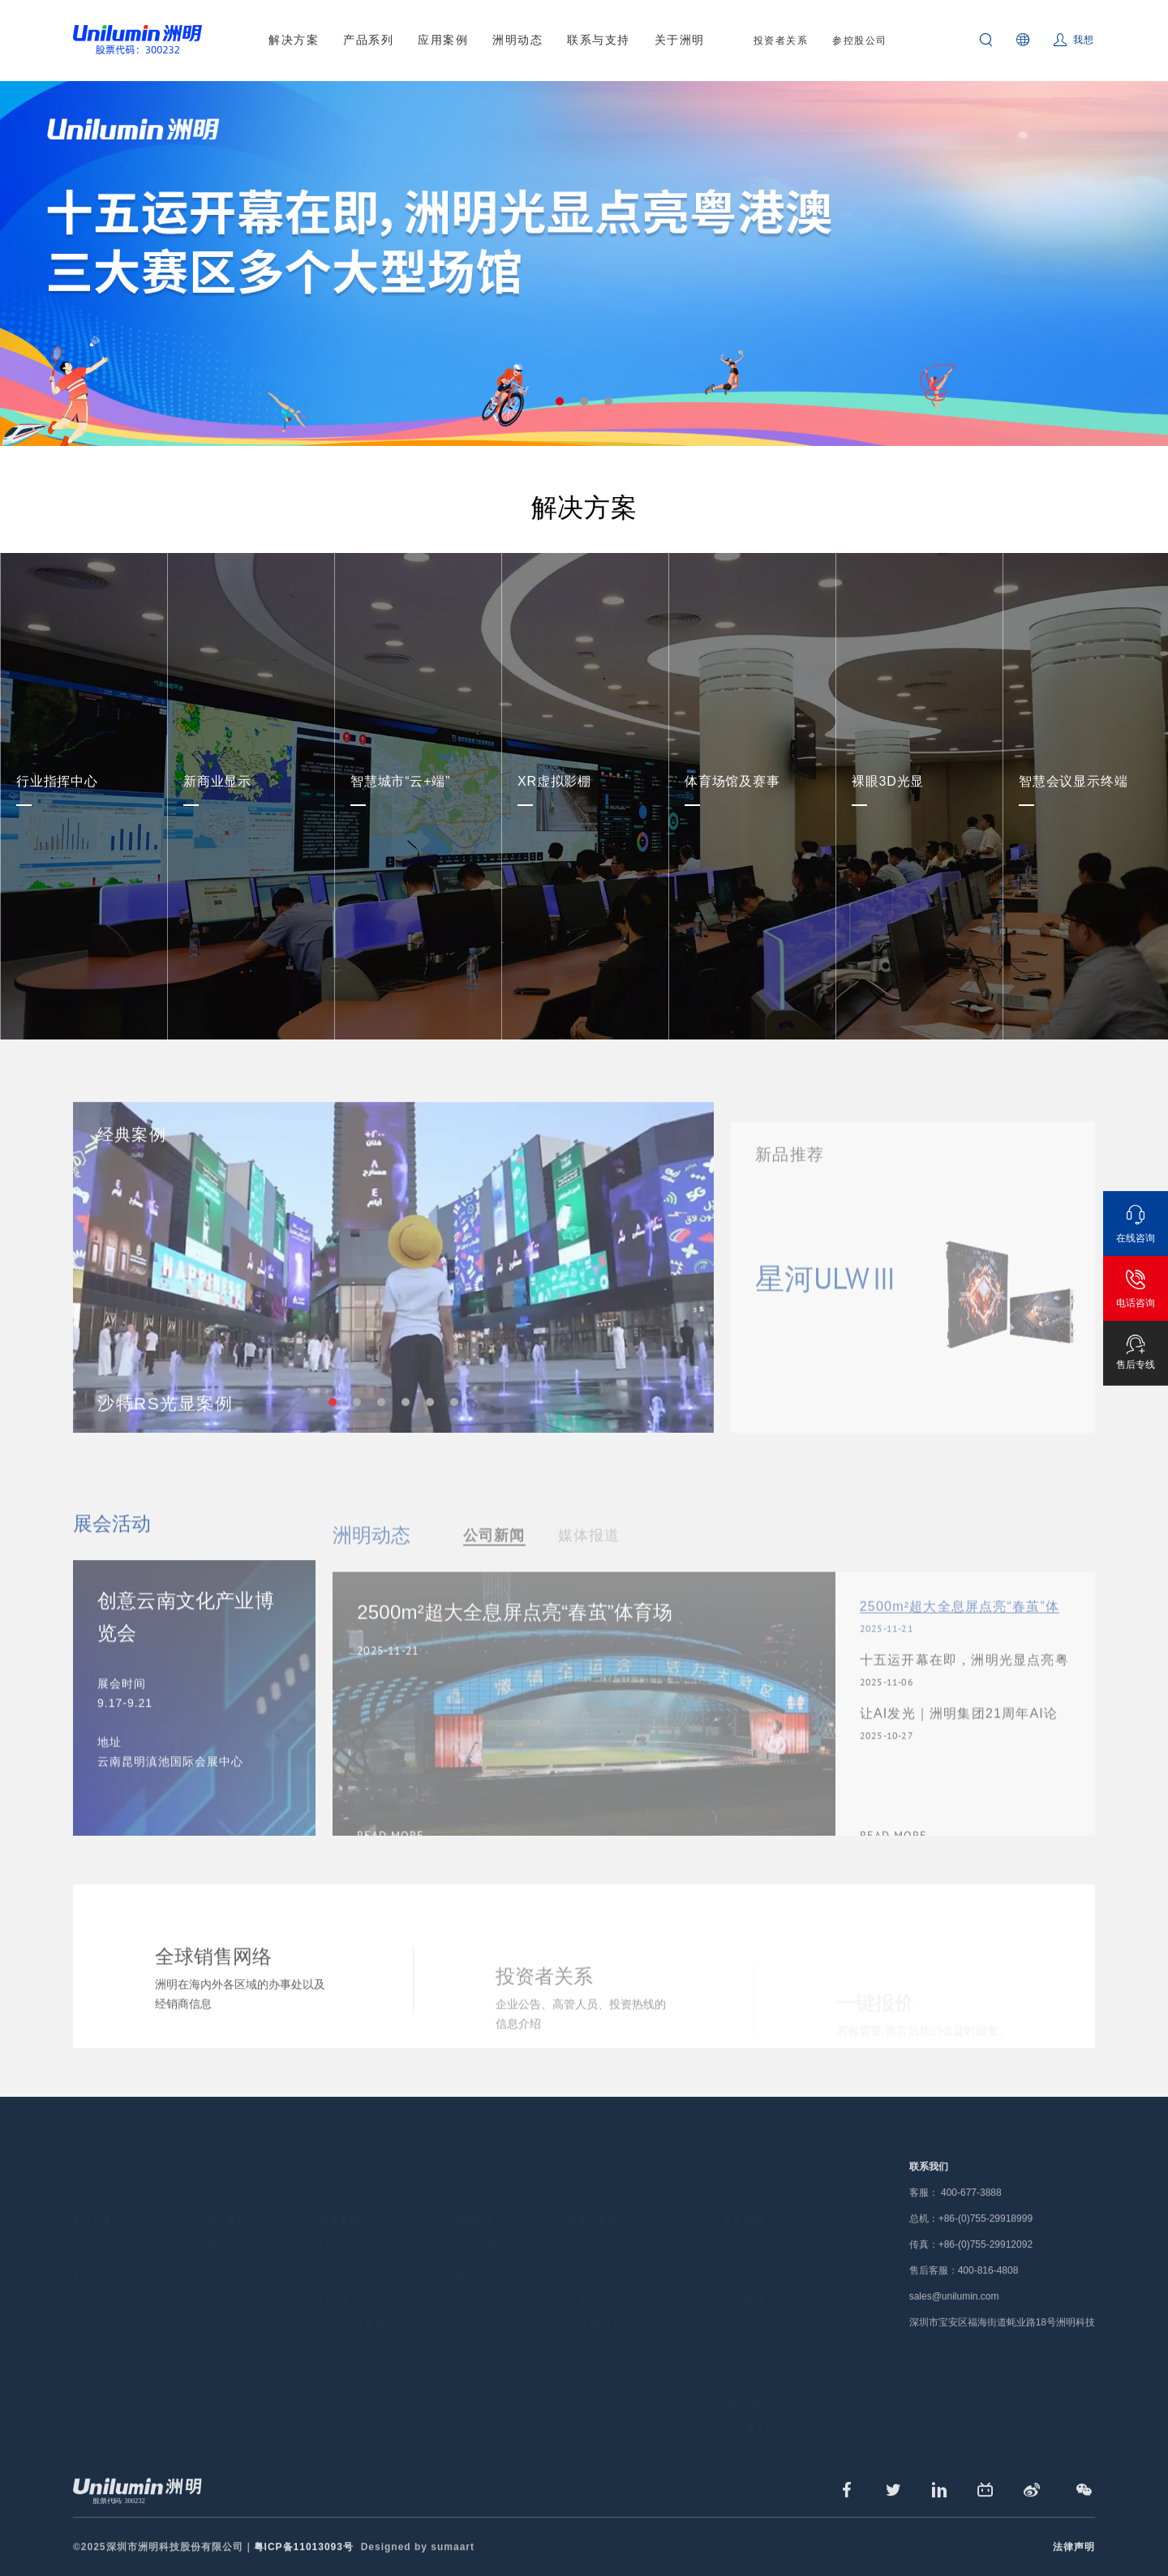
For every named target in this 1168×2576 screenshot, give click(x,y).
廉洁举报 (745, 2357)
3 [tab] (608, 401)
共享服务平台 (600, 2305)
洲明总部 (745, 2253)
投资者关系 (781, 40)
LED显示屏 (99, 2227)
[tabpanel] (584, 263)
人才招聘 (745, 2279)
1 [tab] (560, 401)
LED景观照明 (351, 2253)
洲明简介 (745, 2227)
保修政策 (590, 2253)
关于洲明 (680, 39)
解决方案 (293, 39)
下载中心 (590, 2279)
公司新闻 (477, 2227)
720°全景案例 (352, 2305)
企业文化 (745, 2305)
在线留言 (745, 2383)
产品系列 (368, 39)
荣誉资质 (745, 2331)
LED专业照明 (104, 2253)
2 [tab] (584, 401)
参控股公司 (859, 40)
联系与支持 (598, 39)
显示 (217, 2227)
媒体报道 (477, 2253)
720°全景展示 (756, 2435)
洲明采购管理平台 (611, 2331)
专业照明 (228, 2253)
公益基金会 (750, 2409)
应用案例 (443, 39)
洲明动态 (517, 39)
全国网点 (590, 2227)
